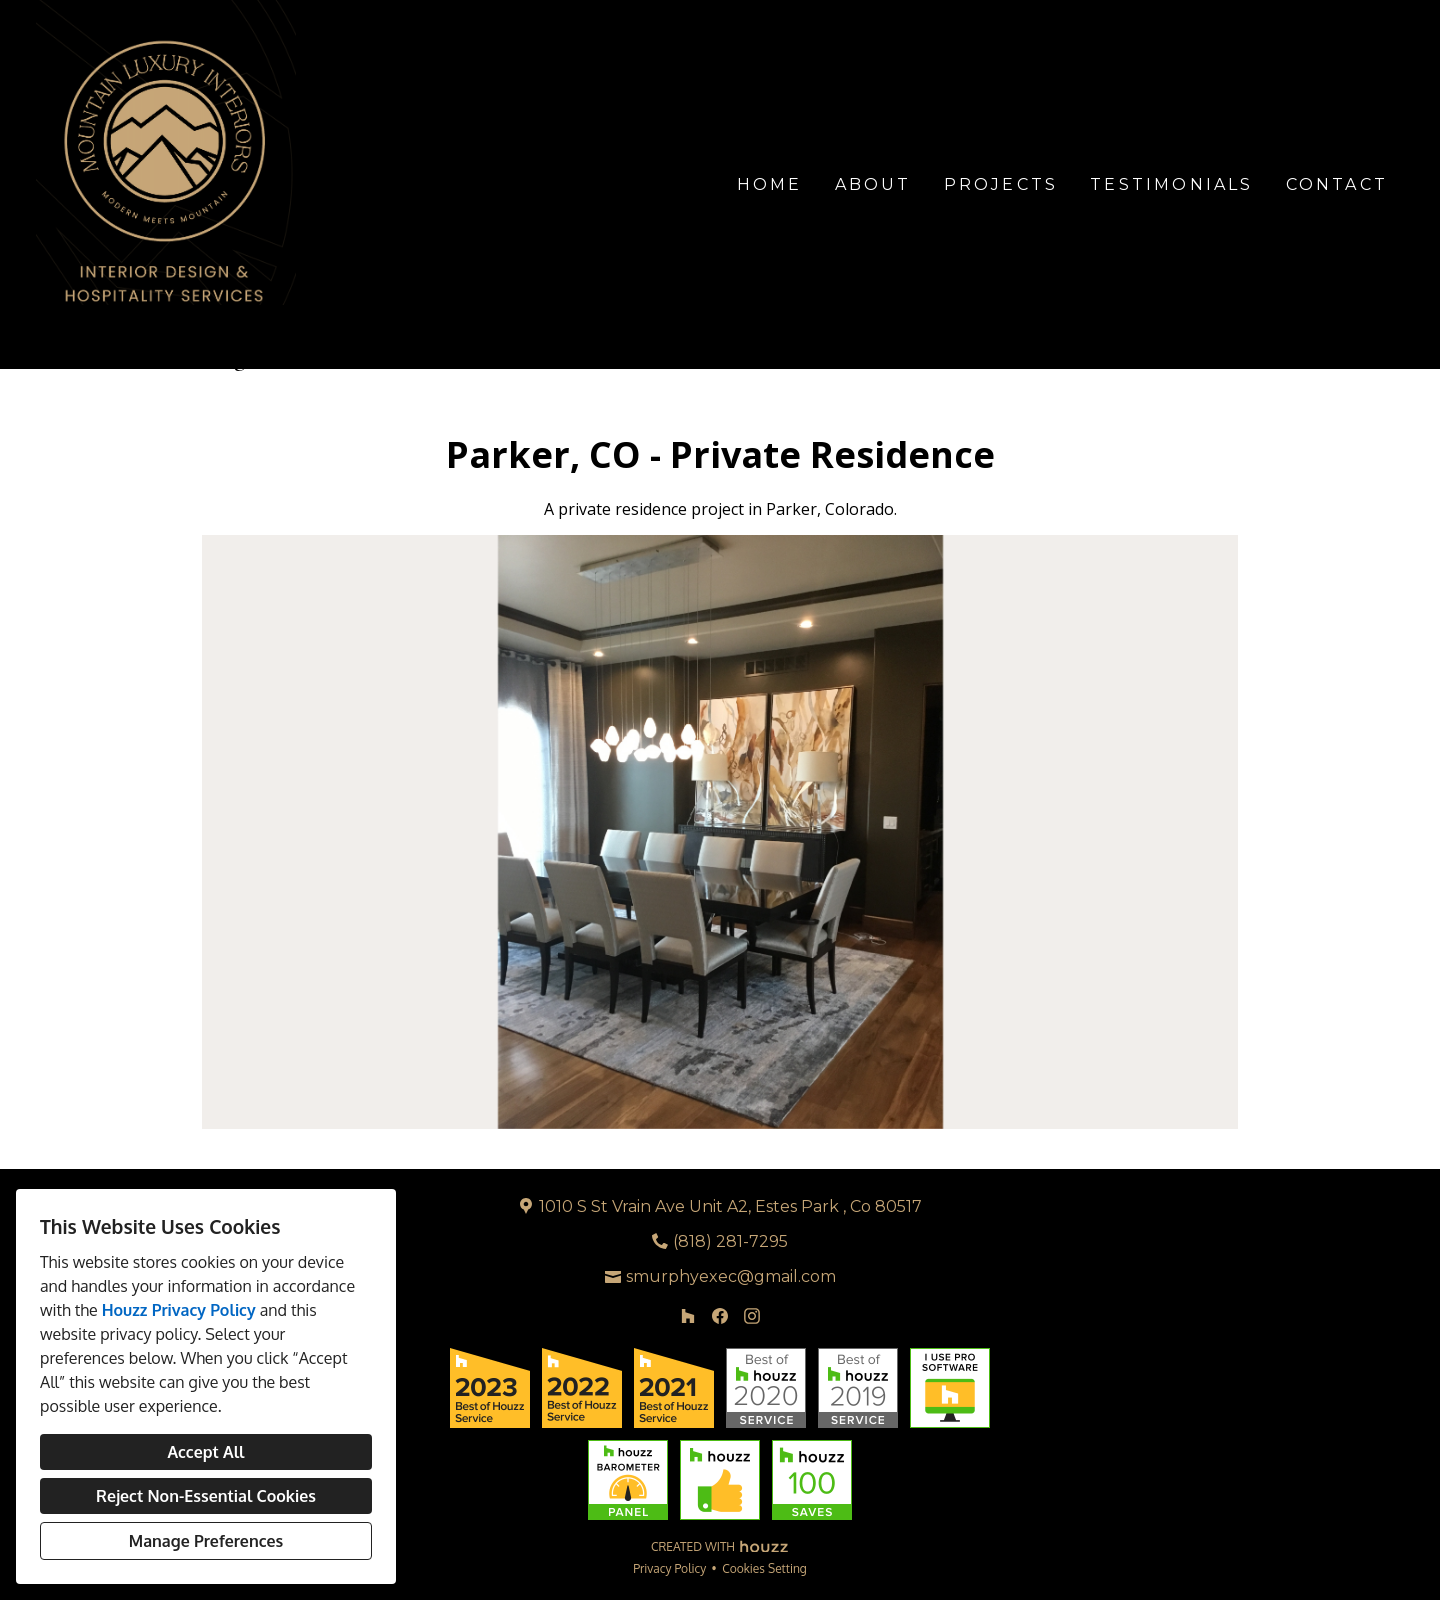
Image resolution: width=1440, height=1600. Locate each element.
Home (770, 184)
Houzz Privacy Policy (179, 1310)
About (873, 184)
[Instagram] (752, 1316)
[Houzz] (688, 1316)
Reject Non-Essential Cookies (206, 1496)
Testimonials (1171, 184)
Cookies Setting (764, 1568)
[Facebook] (720, 1316)
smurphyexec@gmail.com (731, 1276)
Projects (1001, 184)
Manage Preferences (206, 1541)
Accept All (205, 1452)
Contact (1337, 184)
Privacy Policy (669, 1568)
